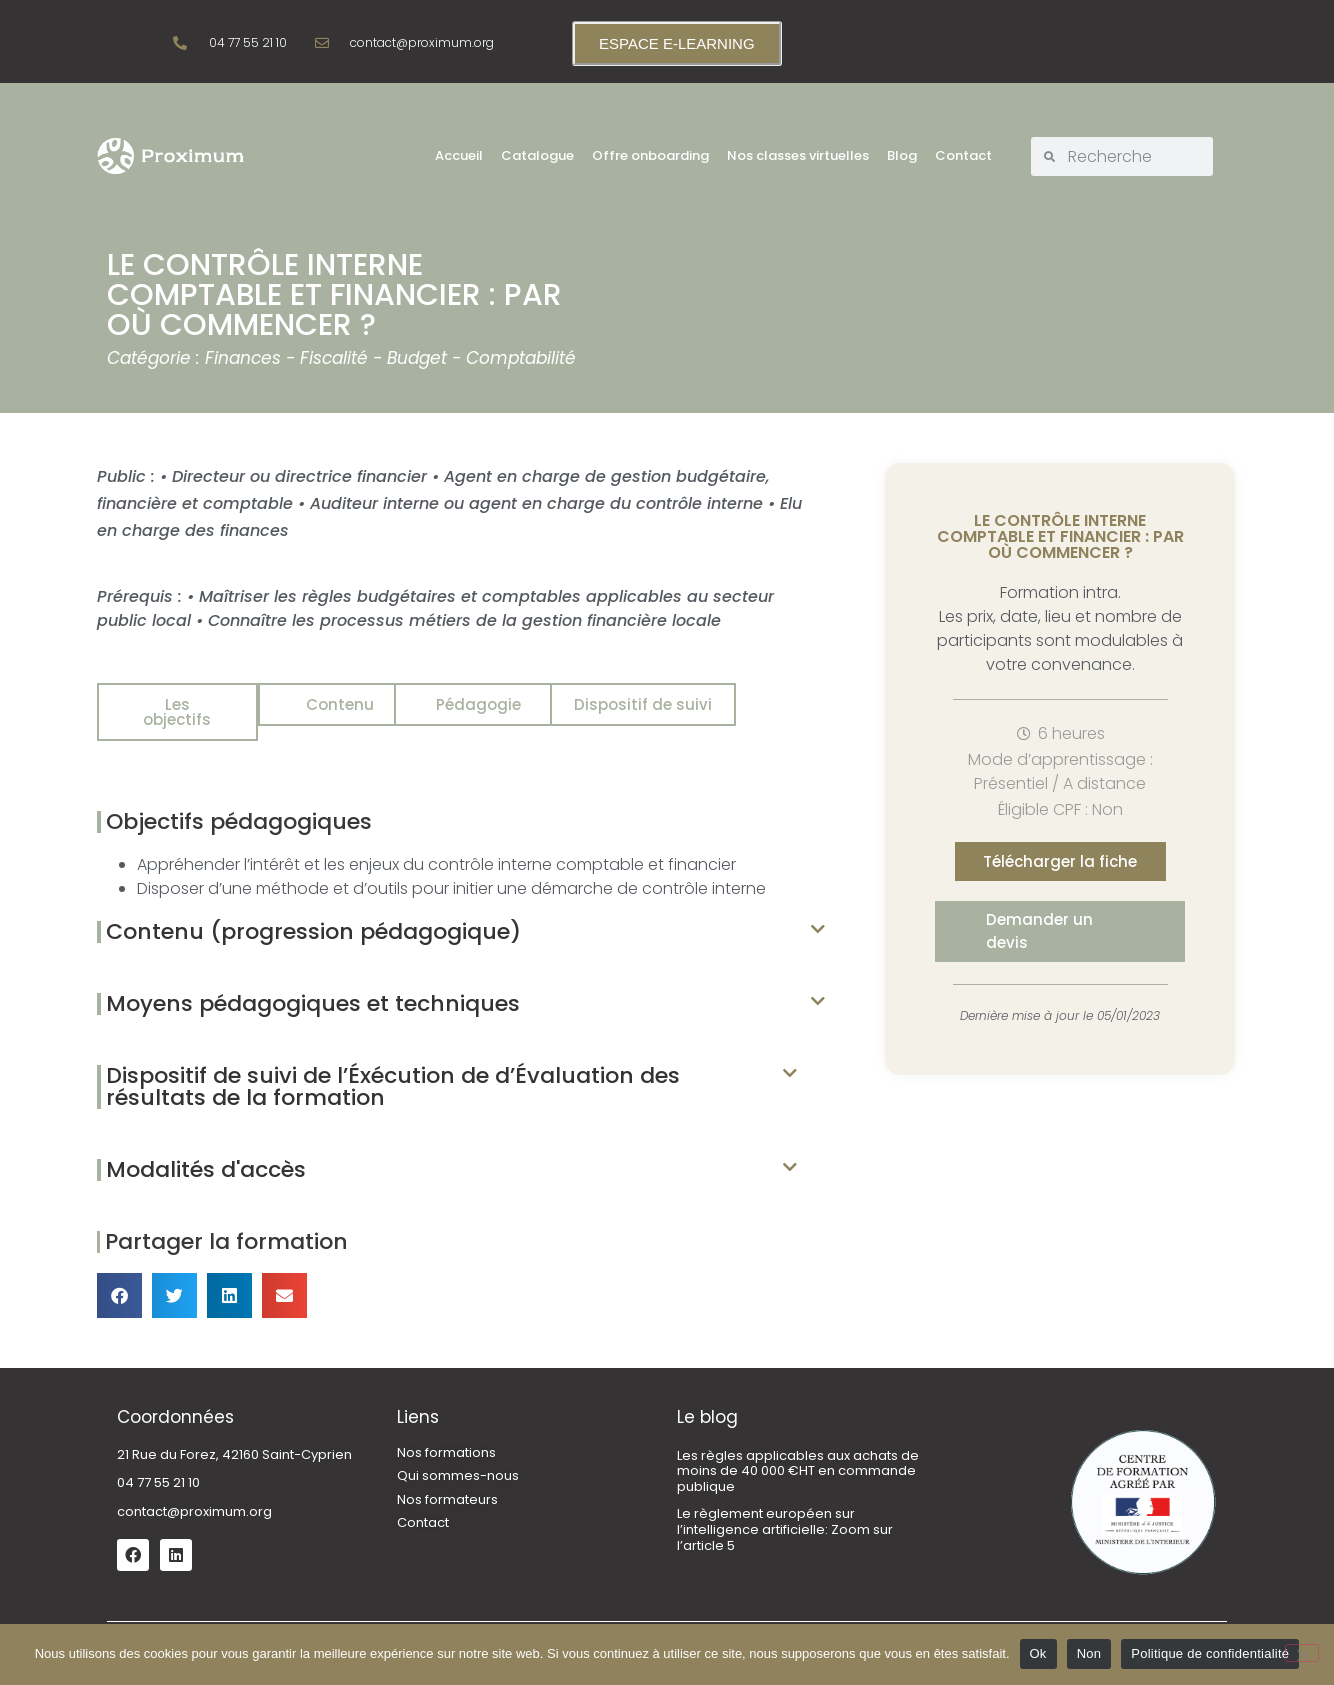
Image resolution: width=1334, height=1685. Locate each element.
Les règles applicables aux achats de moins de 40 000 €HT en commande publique (798, 1456)
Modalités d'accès (206, 1154)
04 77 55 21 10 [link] (158, 1467)
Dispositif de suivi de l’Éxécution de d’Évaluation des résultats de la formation (393, 1071)
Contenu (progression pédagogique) (313, 916)
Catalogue (537, 155)
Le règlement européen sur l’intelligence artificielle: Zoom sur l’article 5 (785, 1514)
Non (1089, 1653)
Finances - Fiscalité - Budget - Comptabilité (390, 358)
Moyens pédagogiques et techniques (313, 988)
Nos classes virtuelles (798, 155)
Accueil (459, 155)
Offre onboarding (650, 155)
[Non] (1302, 1653)
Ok (1038, 1653)
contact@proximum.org (194, 1496)
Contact (963, 155)
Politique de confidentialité (1210, 1653)
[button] (461, 917)
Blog (902, 155)
